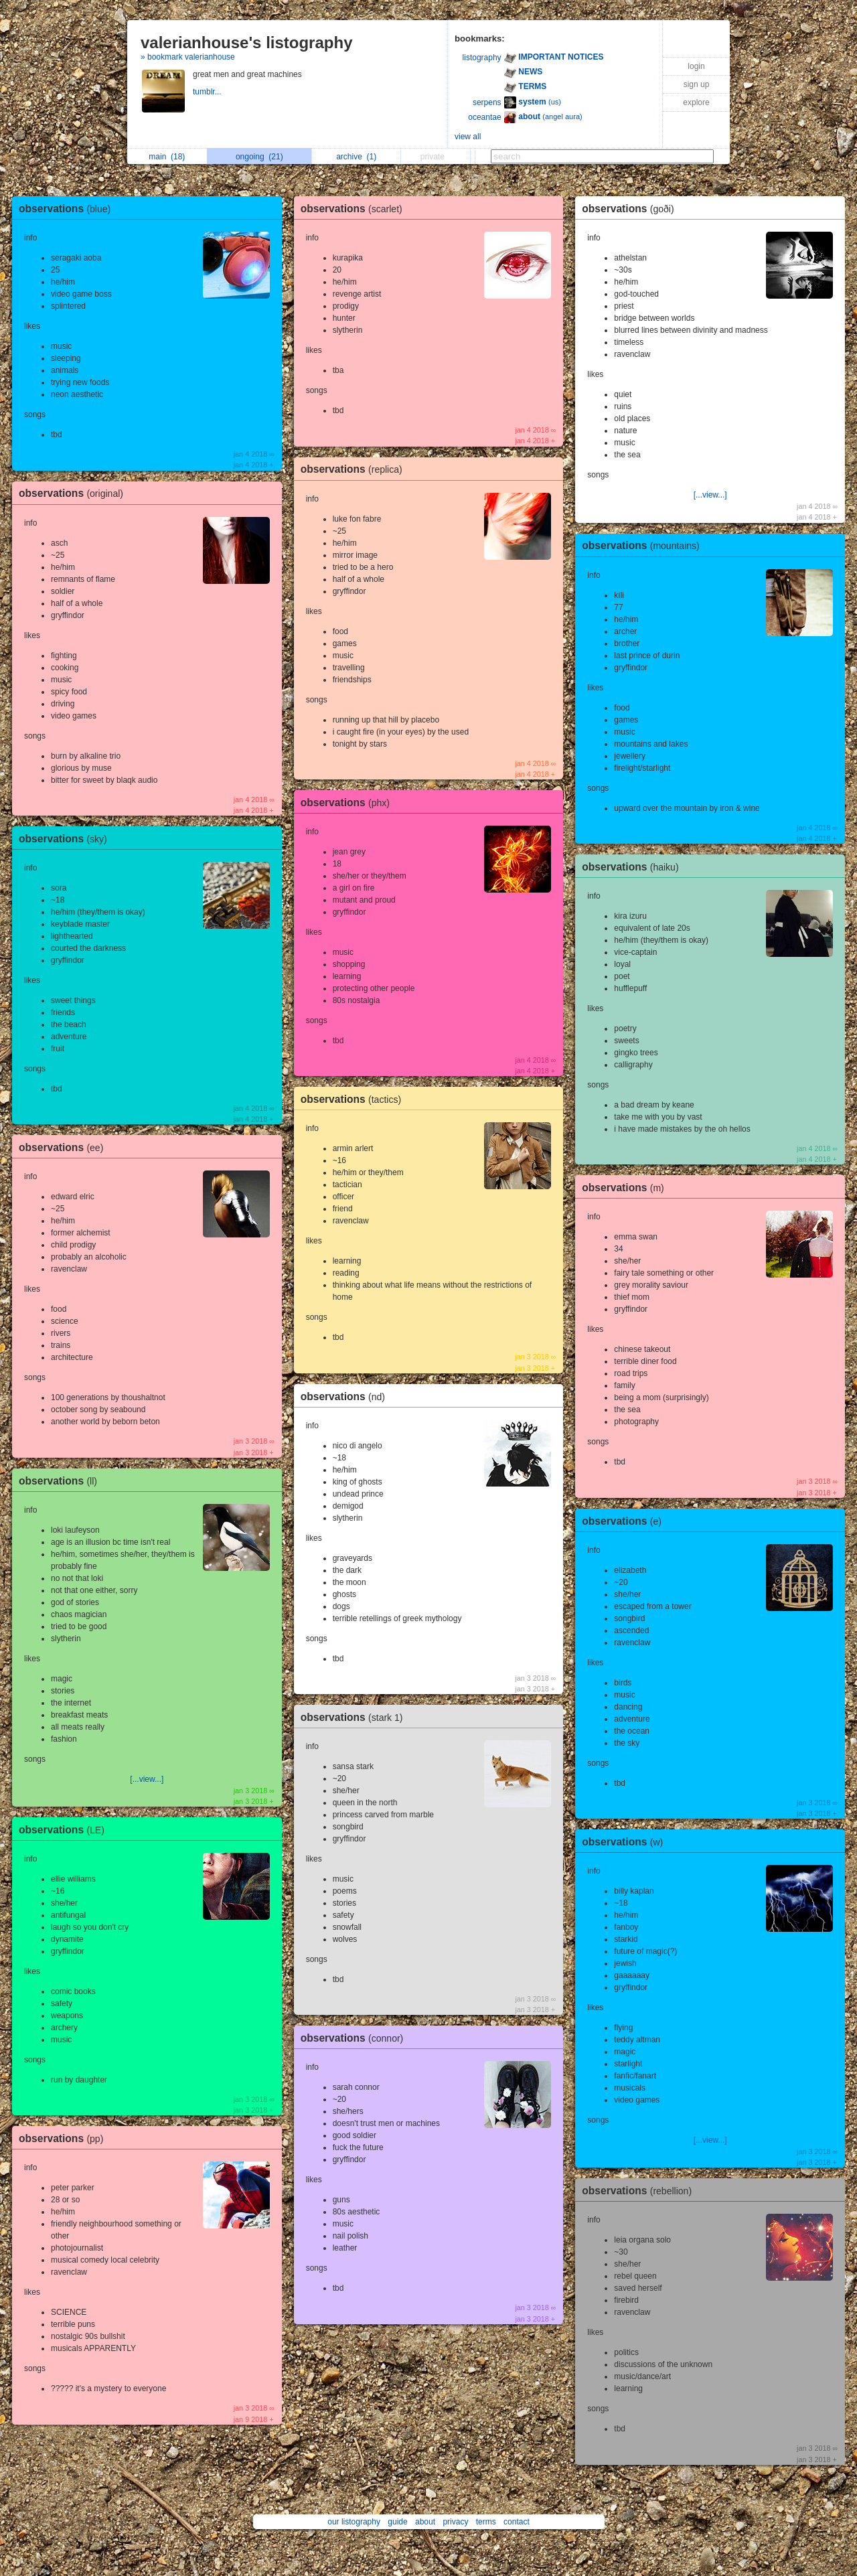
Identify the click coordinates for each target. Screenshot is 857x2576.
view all (468, 136)
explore (696, 102)
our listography (353, 2521)
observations (68, 208)
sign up (697, 84)
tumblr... (208, 91)
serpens (487, 102)
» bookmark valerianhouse (188, 57)
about (425, 2521)
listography (482, 57)
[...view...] (146, 1779)
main (167, 156)
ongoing (259, 156)
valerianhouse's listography (246, 42)
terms (486, 2521)
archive (356, 156)
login (696, 66)
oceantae (484, 117)
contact (516, 2521)
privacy (455, 2521)
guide (397, 2521)
